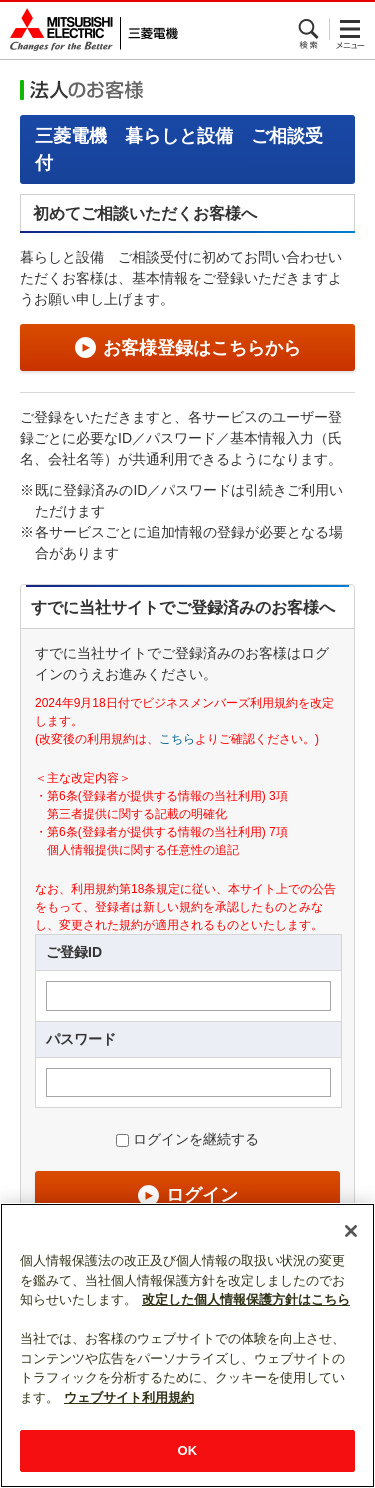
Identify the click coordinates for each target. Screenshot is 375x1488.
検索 (309, 29)
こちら (177, 739)
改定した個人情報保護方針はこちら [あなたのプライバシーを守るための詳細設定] (246, 1299)
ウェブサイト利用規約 (129, 1397)
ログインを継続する (196, 1139)
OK (188, 1450)
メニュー (350, 29)
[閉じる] (351, 1231)
